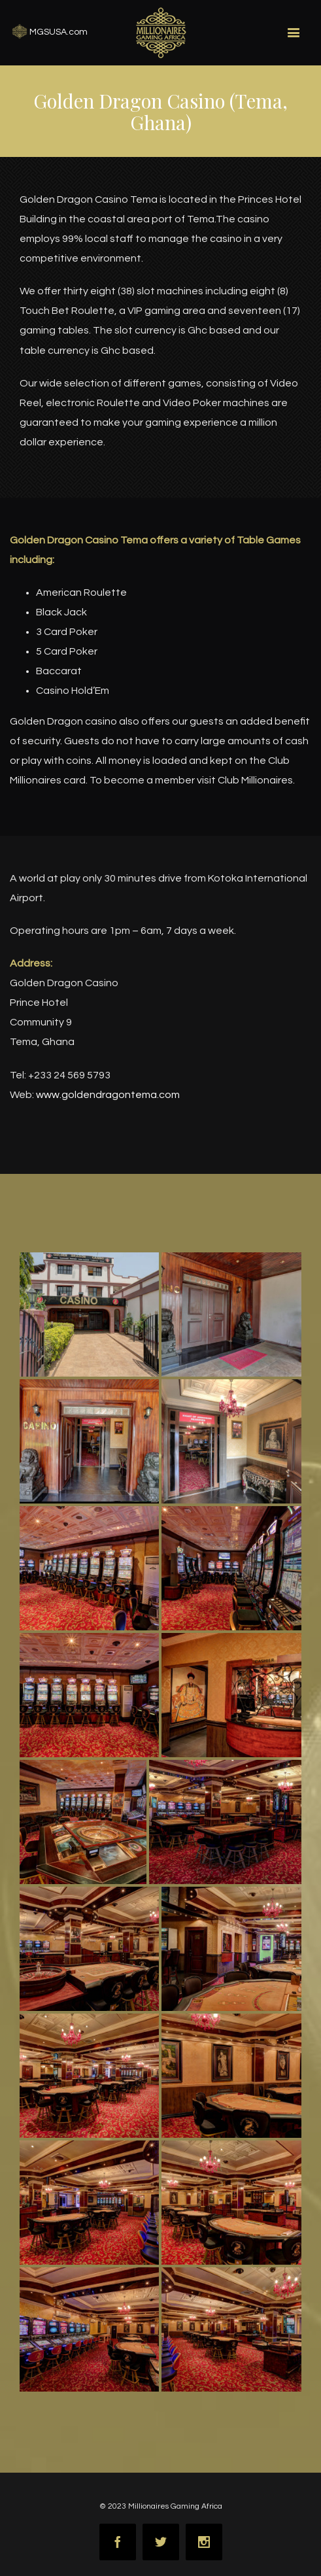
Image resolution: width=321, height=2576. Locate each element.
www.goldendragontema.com (108, 1095)
